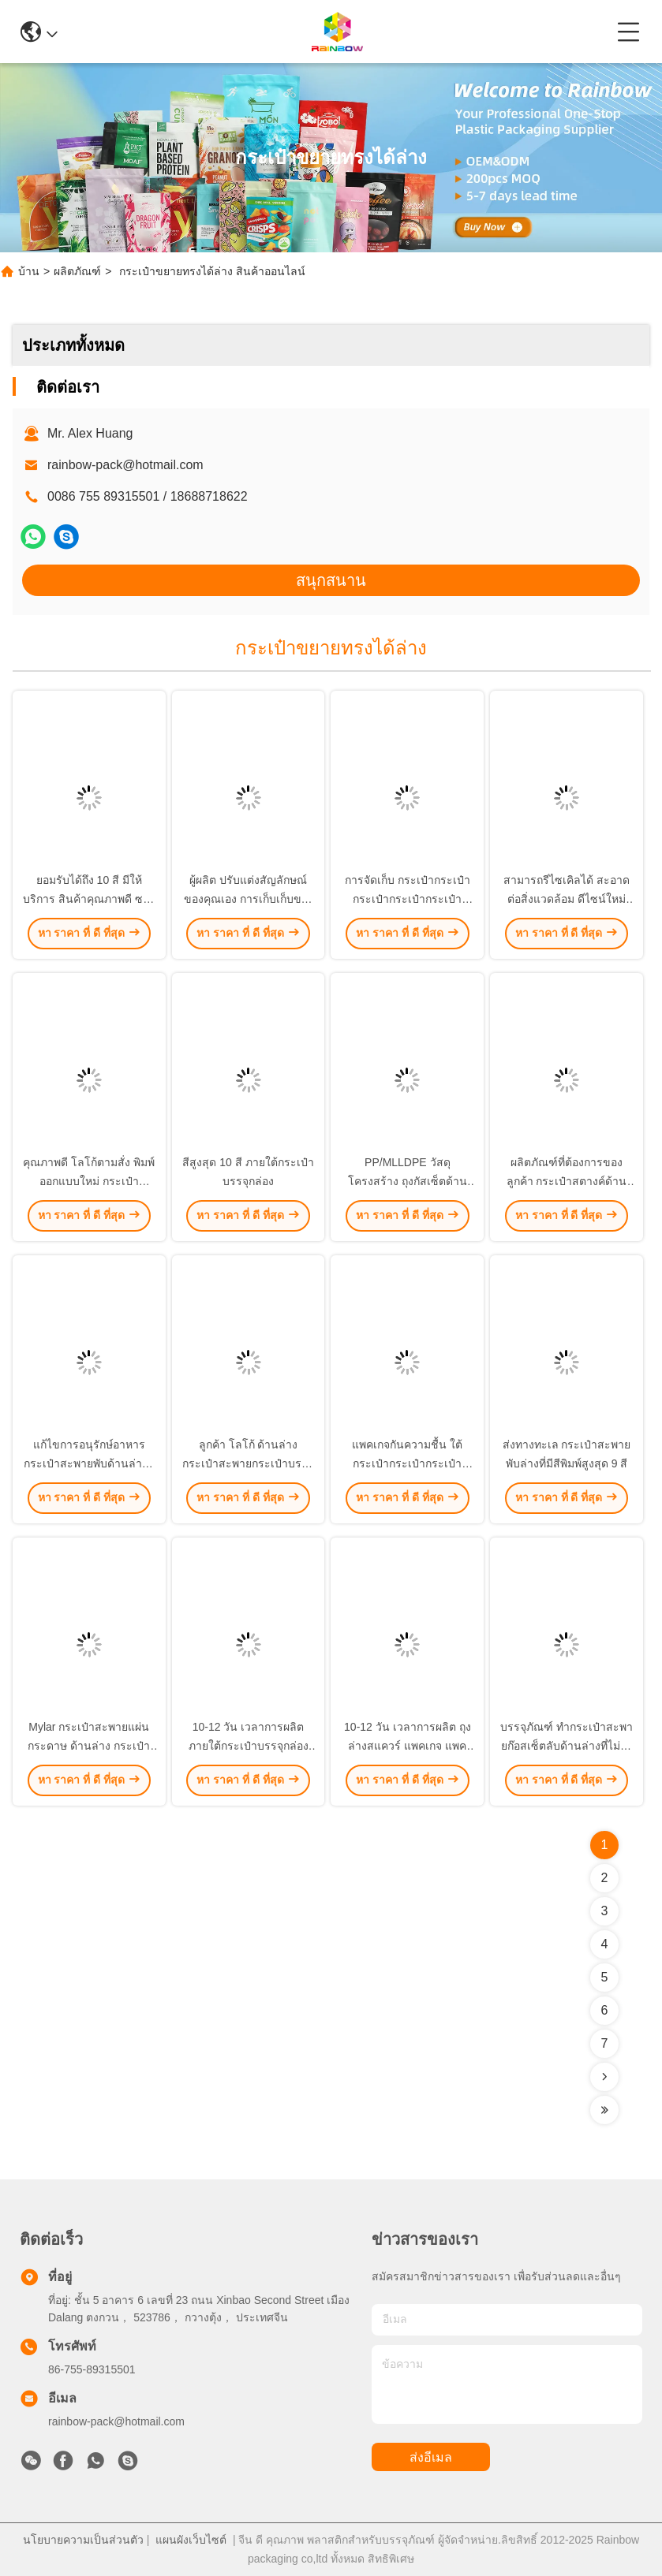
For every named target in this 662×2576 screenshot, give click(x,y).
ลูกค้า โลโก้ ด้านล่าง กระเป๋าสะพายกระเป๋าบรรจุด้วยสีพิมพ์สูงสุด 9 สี (248, 1463)
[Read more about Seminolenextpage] (604, 2077)
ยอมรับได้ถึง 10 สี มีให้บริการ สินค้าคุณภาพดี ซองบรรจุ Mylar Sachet (89, 899)
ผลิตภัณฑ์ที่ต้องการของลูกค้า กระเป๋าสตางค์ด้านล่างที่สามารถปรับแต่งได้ (567, 1181)
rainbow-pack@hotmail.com (125, 465)
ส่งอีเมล (431, 2457)
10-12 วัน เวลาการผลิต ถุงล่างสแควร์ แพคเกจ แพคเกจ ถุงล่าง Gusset (407, 1745)
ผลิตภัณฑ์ (77, 271)
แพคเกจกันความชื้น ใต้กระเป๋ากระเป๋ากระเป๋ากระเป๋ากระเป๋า (407, 1463)
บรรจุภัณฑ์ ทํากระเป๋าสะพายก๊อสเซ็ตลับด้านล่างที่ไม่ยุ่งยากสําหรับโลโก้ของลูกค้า (566, 1745)
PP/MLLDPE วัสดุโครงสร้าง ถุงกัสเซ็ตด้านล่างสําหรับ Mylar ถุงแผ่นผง (407, 1181)
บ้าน (28, 271)
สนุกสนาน (331, 580)
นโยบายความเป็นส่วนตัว (83, 2539)
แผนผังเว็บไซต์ (190, 2539)
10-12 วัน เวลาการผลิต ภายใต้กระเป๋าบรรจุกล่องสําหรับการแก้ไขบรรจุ (249, 1745)
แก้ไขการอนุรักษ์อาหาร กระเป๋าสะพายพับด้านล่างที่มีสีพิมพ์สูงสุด (89, 1463)
